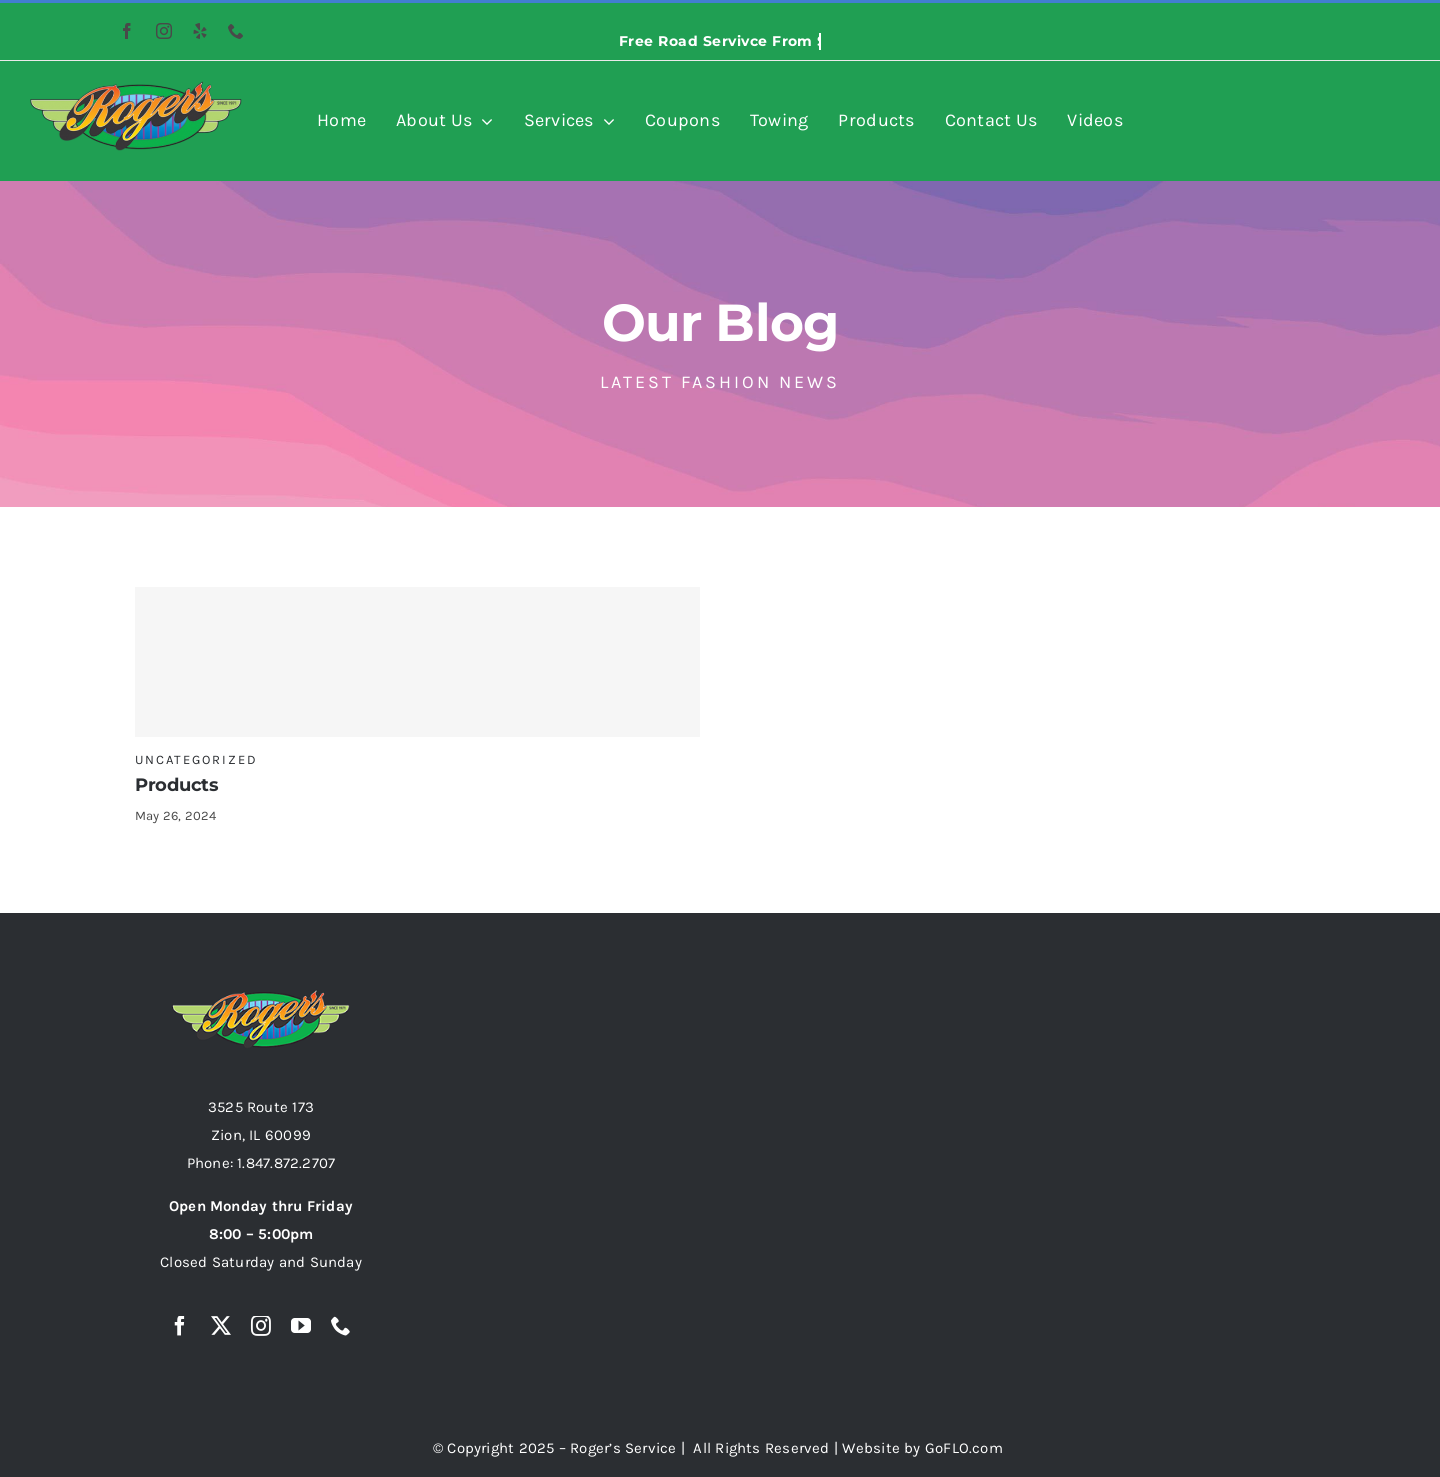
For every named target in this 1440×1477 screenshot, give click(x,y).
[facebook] (127, 31)
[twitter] (221, 1326)
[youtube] (301, 1326)
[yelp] (200, 31)
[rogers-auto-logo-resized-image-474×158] (136, 88)
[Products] (417, 662)
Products (177, 785)
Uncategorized (196, 759)
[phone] (236, 31)
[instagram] (164, 31)
